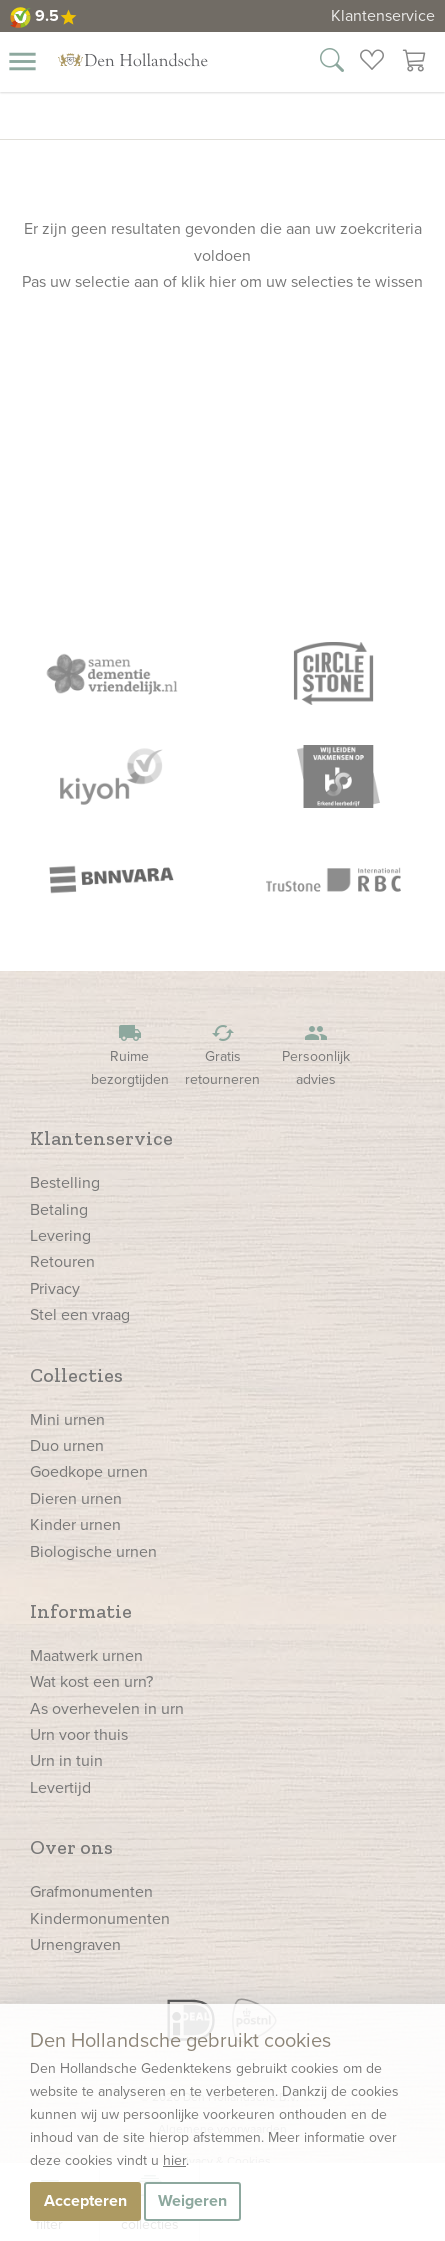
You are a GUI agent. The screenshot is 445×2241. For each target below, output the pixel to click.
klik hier (208, 281)
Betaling (59, 1209)
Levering (60, 1235)
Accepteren (85, 2200)
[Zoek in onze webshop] (332, 63)
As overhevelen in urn (107, 1708)
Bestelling (65, 1182)
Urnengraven (75, 1944)
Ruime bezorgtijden (130, 1055)
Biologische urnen (93, 1551)
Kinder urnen (75, 1524)
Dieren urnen (76, 1498)
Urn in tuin (66, 1760)
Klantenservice (383, 15)
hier (174, 2160)
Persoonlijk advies (316, 1055)
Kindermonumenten (100, 1918)
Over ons (71, 1847)
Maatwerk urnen (86, 1655)
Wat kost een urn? (91, 1681)
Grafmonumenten (91, 1891)
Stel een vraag (80, 1314)
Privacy (55, 1288)
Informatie (81, 1611)
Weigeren (192, 2200)
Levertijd (60, 1787)
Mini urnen (67, 1419)
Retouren (62, 1261)
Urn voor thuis (79, 1734)
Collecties (76, 1375)
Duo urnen (67, 1445)
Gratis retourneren (223, 1055)
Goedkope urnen (89, 1471)
